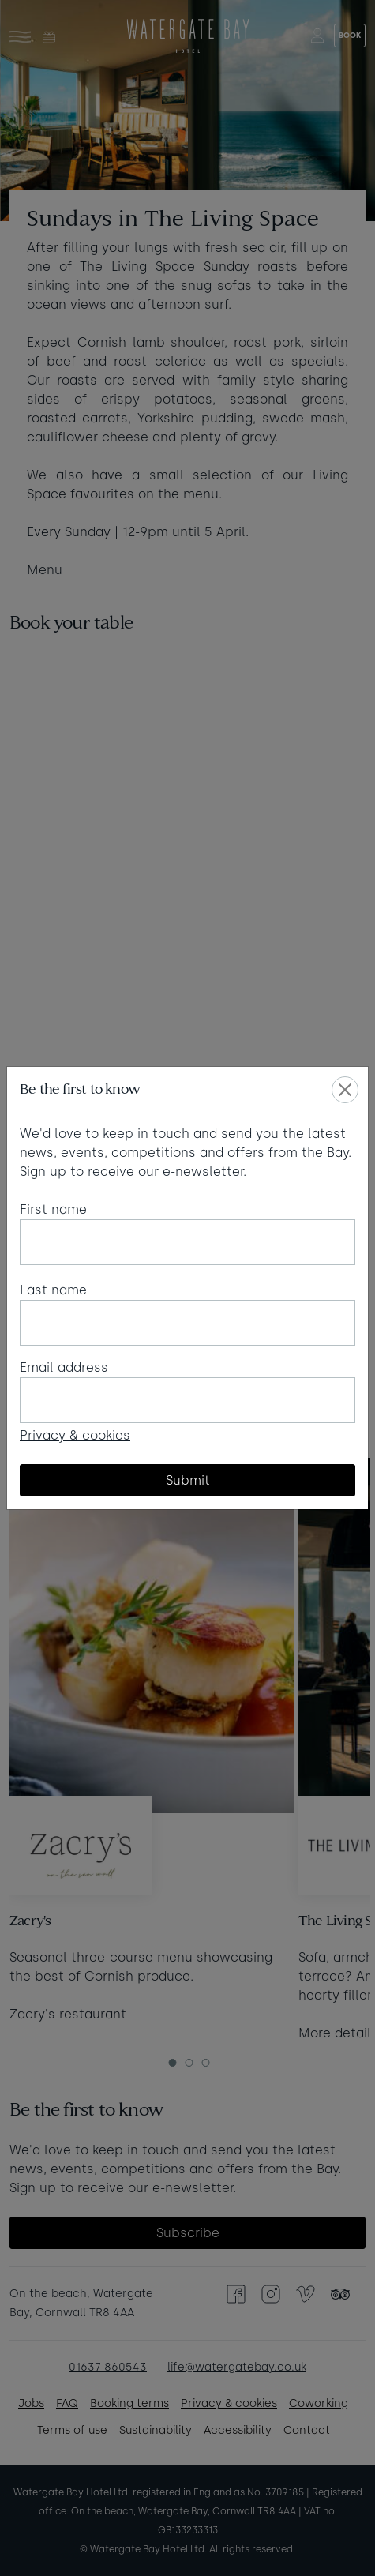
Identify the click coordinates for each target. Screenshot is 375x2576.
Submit (188, 1480)
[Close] (345, 1089)
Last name (53, 1289)
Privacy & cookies (75, 1435)
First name (53, 1209)
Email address (64, 1367)
